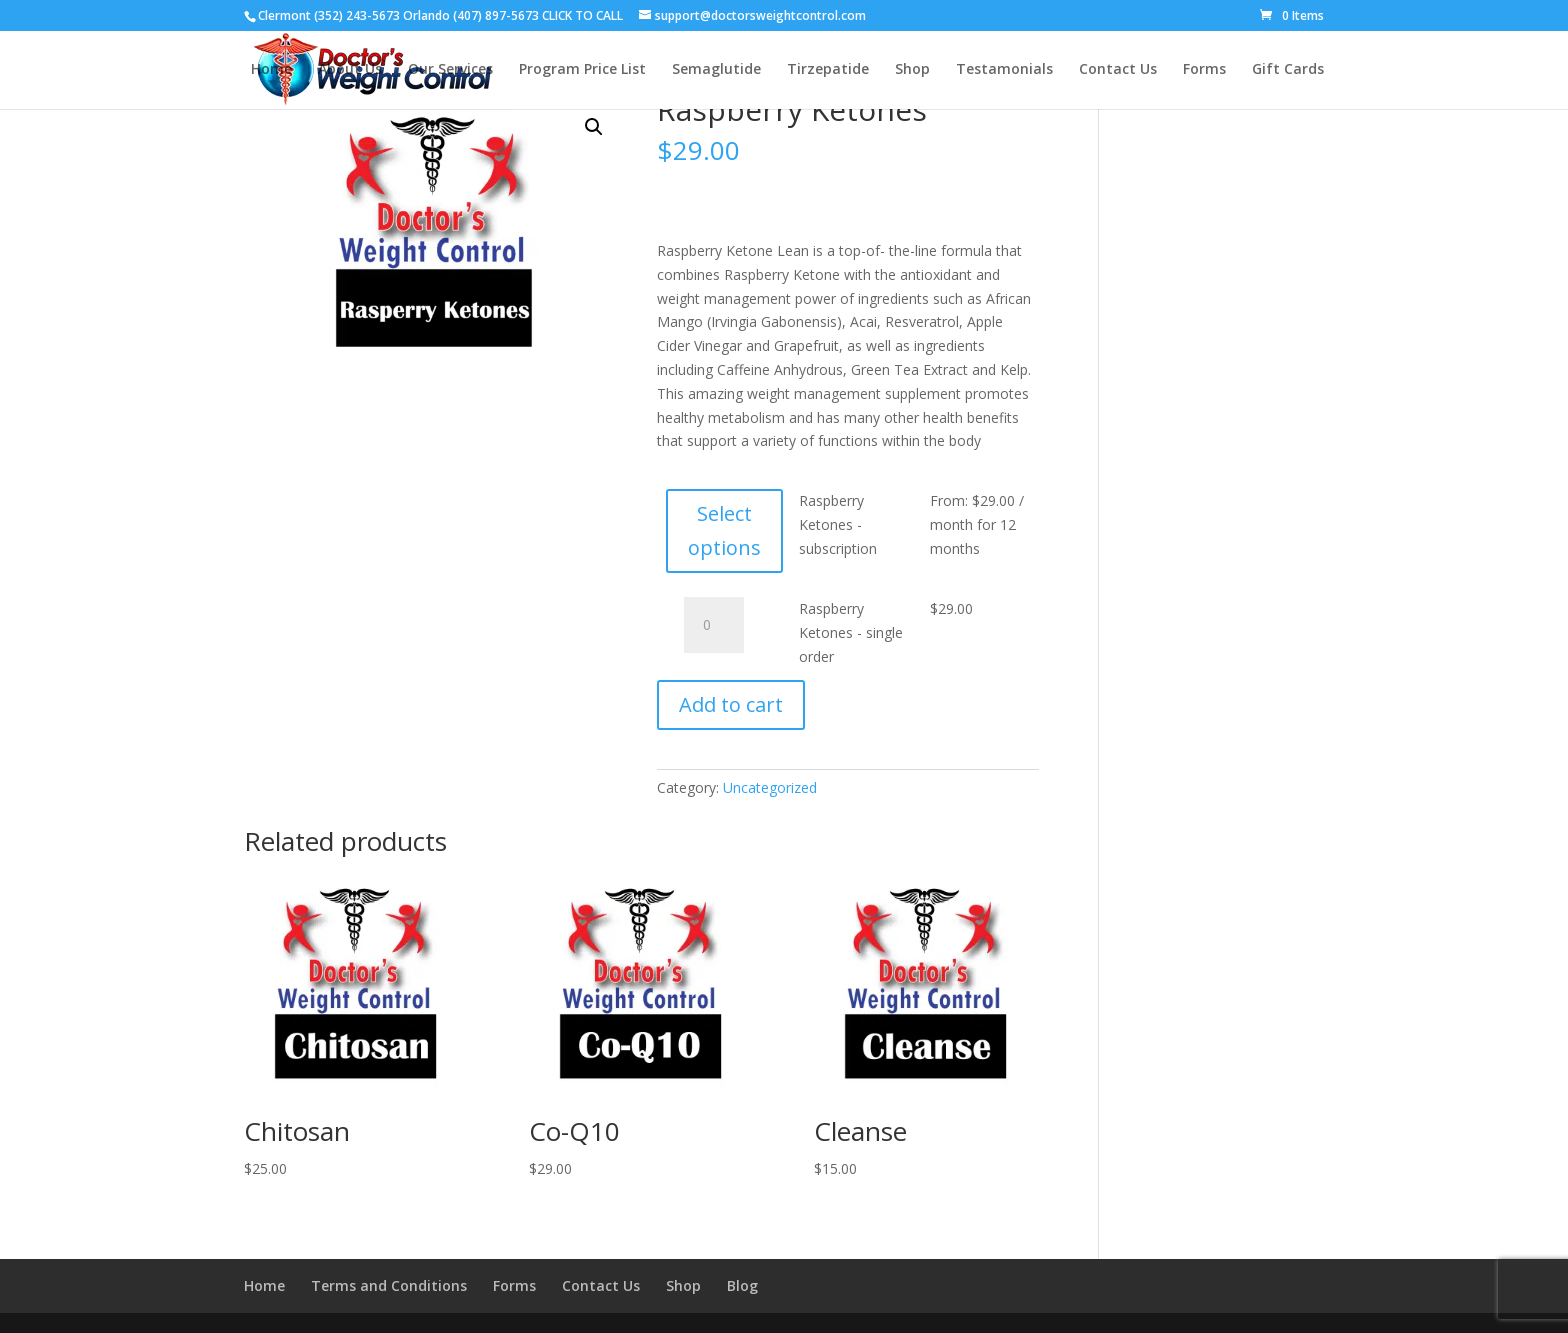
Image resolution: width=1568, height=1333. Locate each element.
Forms (514, 1285)
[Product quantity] (714, 625)
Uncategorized (770, 787)
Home (264, 1285)
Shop (683, 1285)
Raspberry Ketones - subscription (838, 524)
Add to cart (731, 704)
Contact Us (601, 1285)
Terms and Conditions (389, 1285)
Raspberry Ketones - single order (851, 632)
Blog (742, 1285)
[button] (594, 127)
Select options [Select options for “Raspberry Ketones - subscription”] (724, 530)
